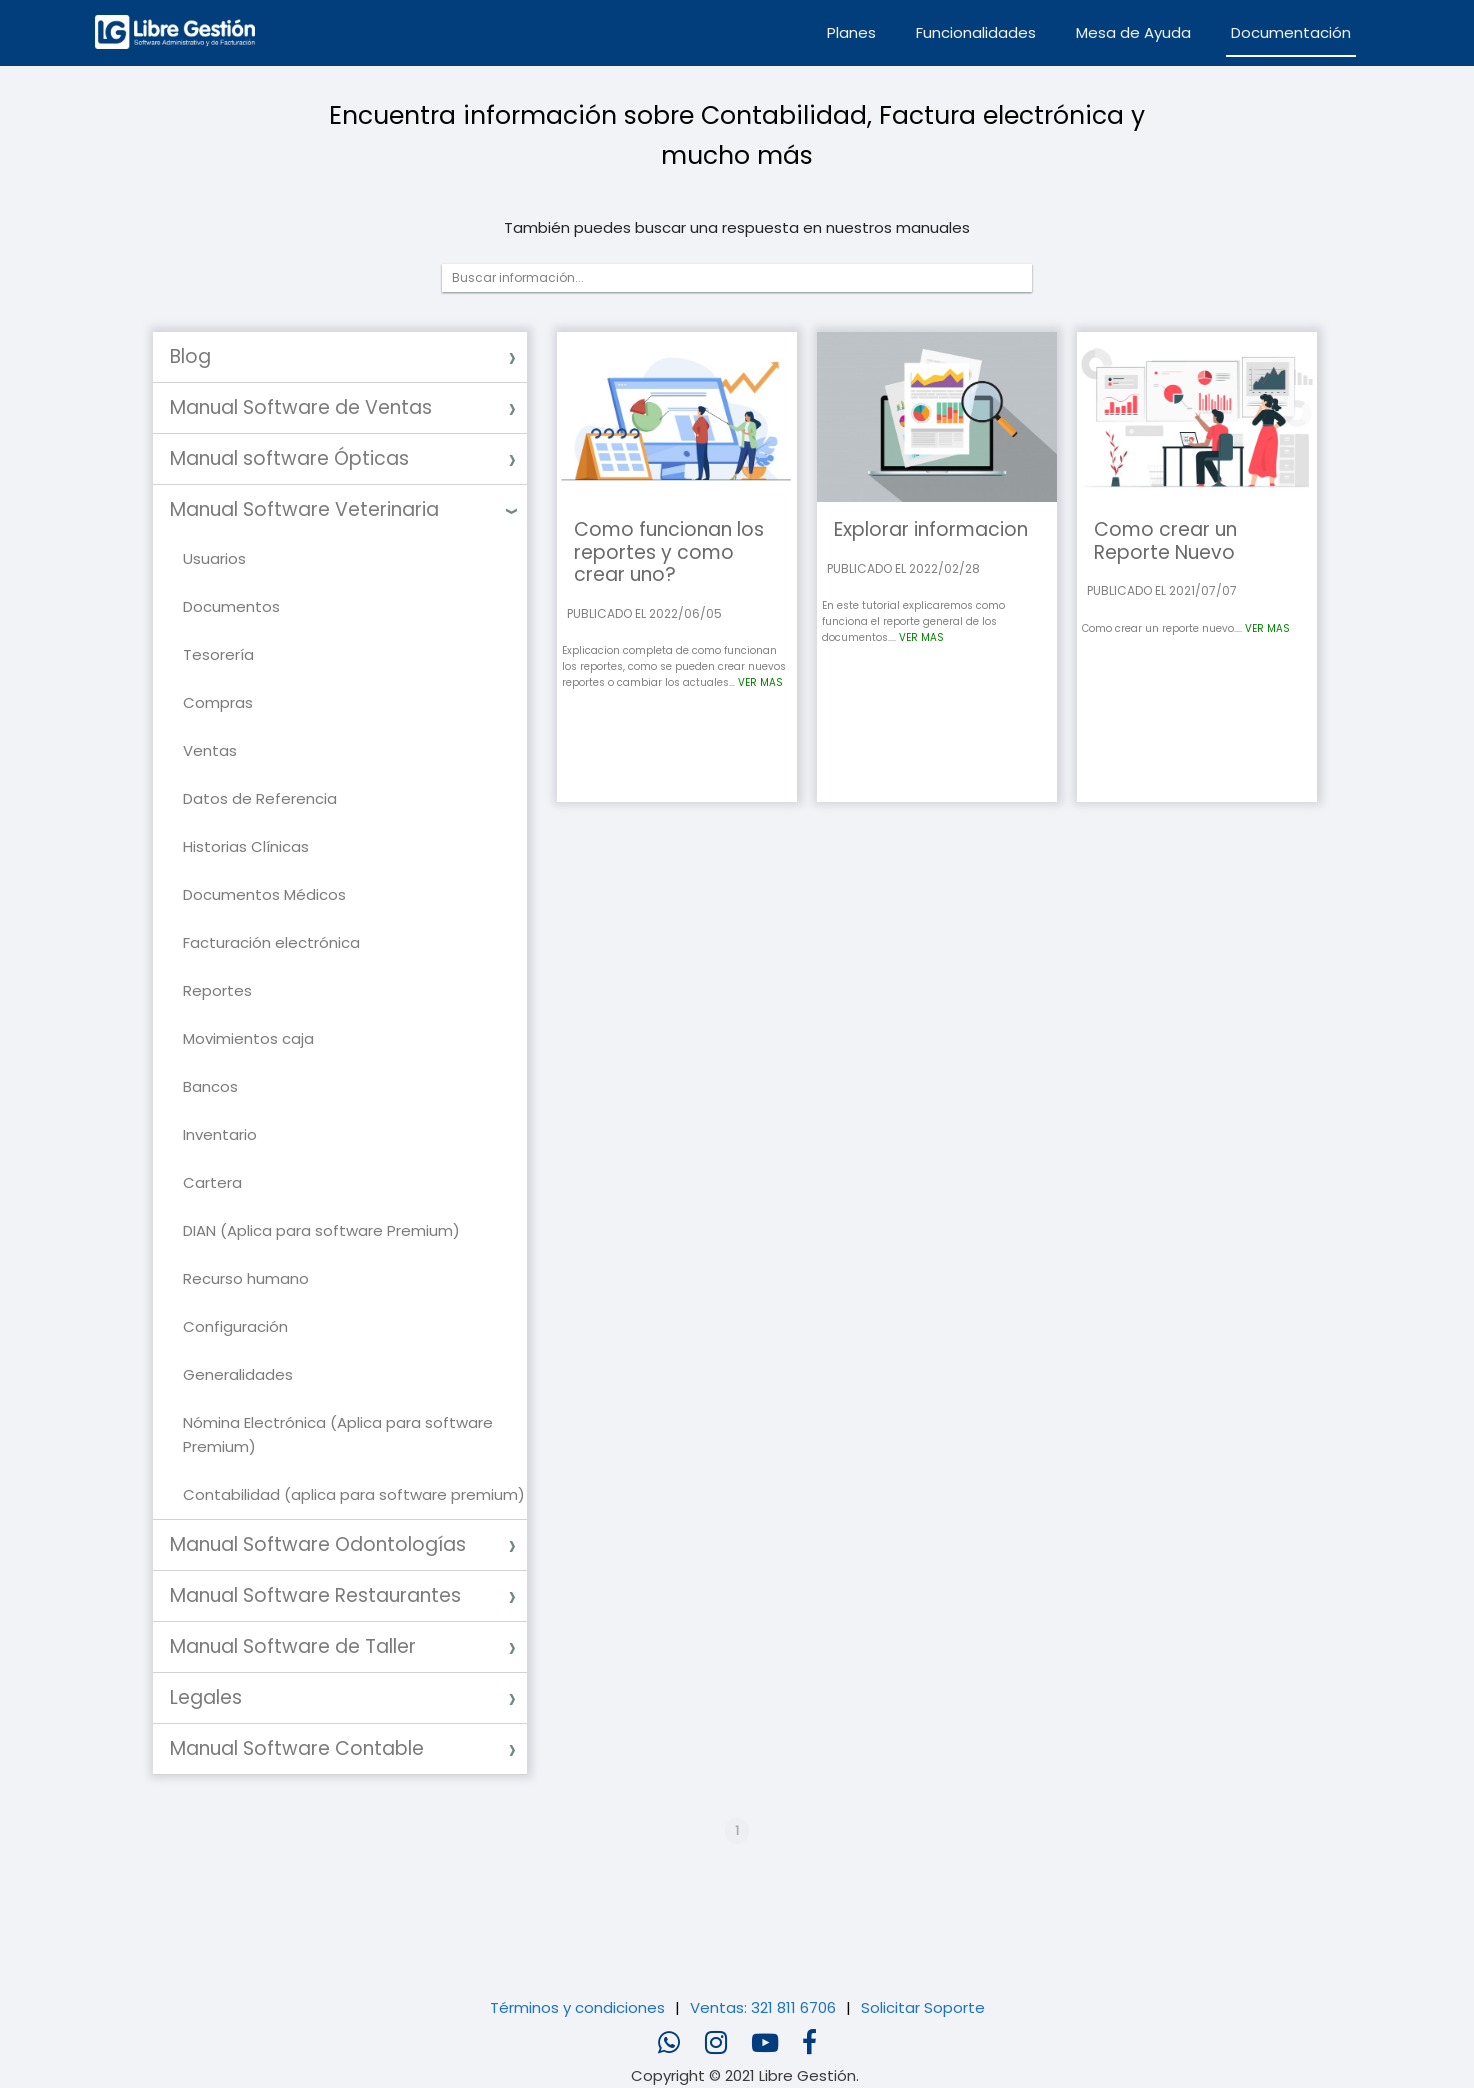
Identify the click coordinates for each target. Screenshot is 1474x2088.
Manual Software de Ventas (301, 407)
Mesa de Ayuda (1133, 32)
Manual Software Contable (297, 1748)
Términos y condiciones (577, 2007)
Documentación (1291, 32)
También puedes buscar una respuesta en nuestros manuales (737, 227)
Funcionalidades (976, 32)
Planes (851, 32)
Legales (206, 1697)
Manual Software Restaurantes (315, 1595)
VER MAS (760, 682)
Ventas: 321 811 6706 (763, 2007)
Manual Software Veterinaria (304, 509)
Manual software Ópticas (289, 458)
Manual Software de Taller (293, 1646)
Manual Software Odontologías (318, 1544)
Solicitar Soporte (923, 2007)
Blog (190, 356)
